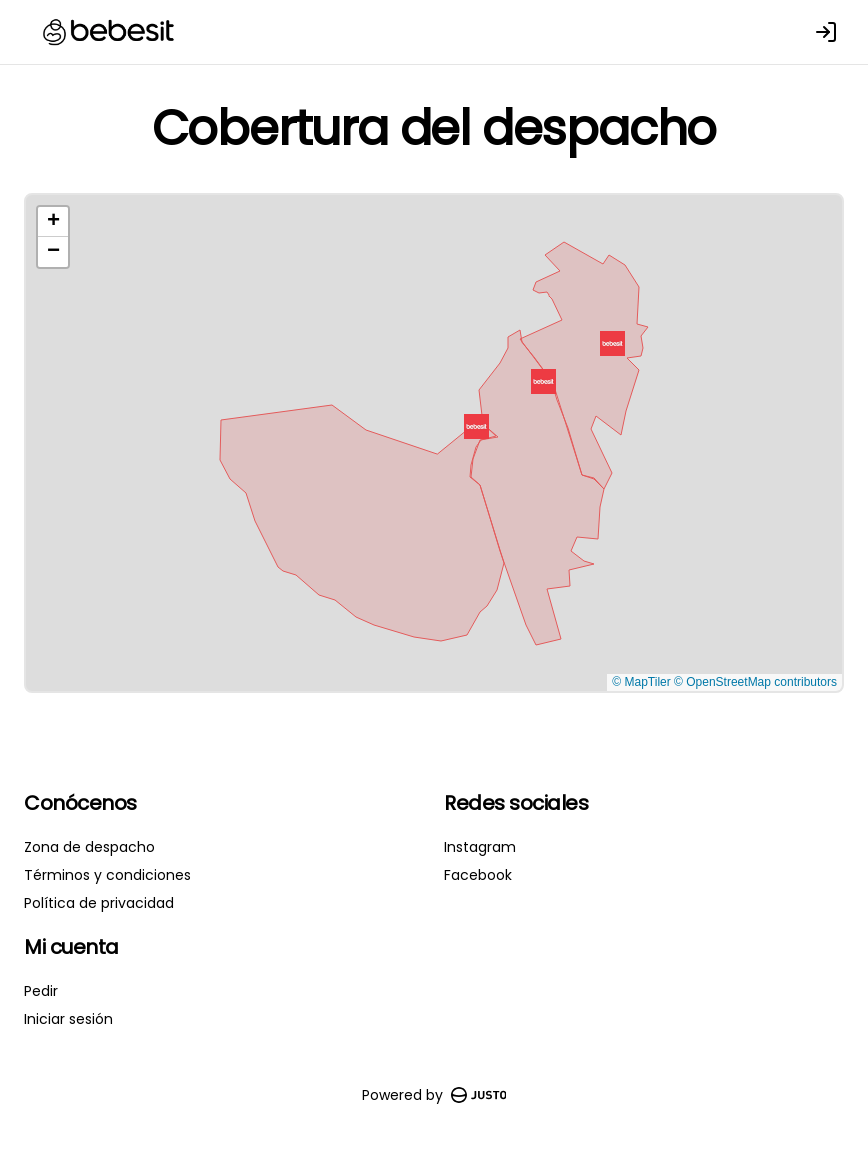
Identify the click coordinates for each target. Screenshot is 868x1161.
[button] (612, 343)
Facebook (478, 875)
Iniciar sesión (68, 1019)
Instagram (480, 847)
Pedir (41, 991)
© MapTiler (641, 682)
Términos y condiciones (107, 875)
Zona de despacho (89, 847)
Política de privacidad (99, 903)
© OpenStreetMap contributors (755, 682)
